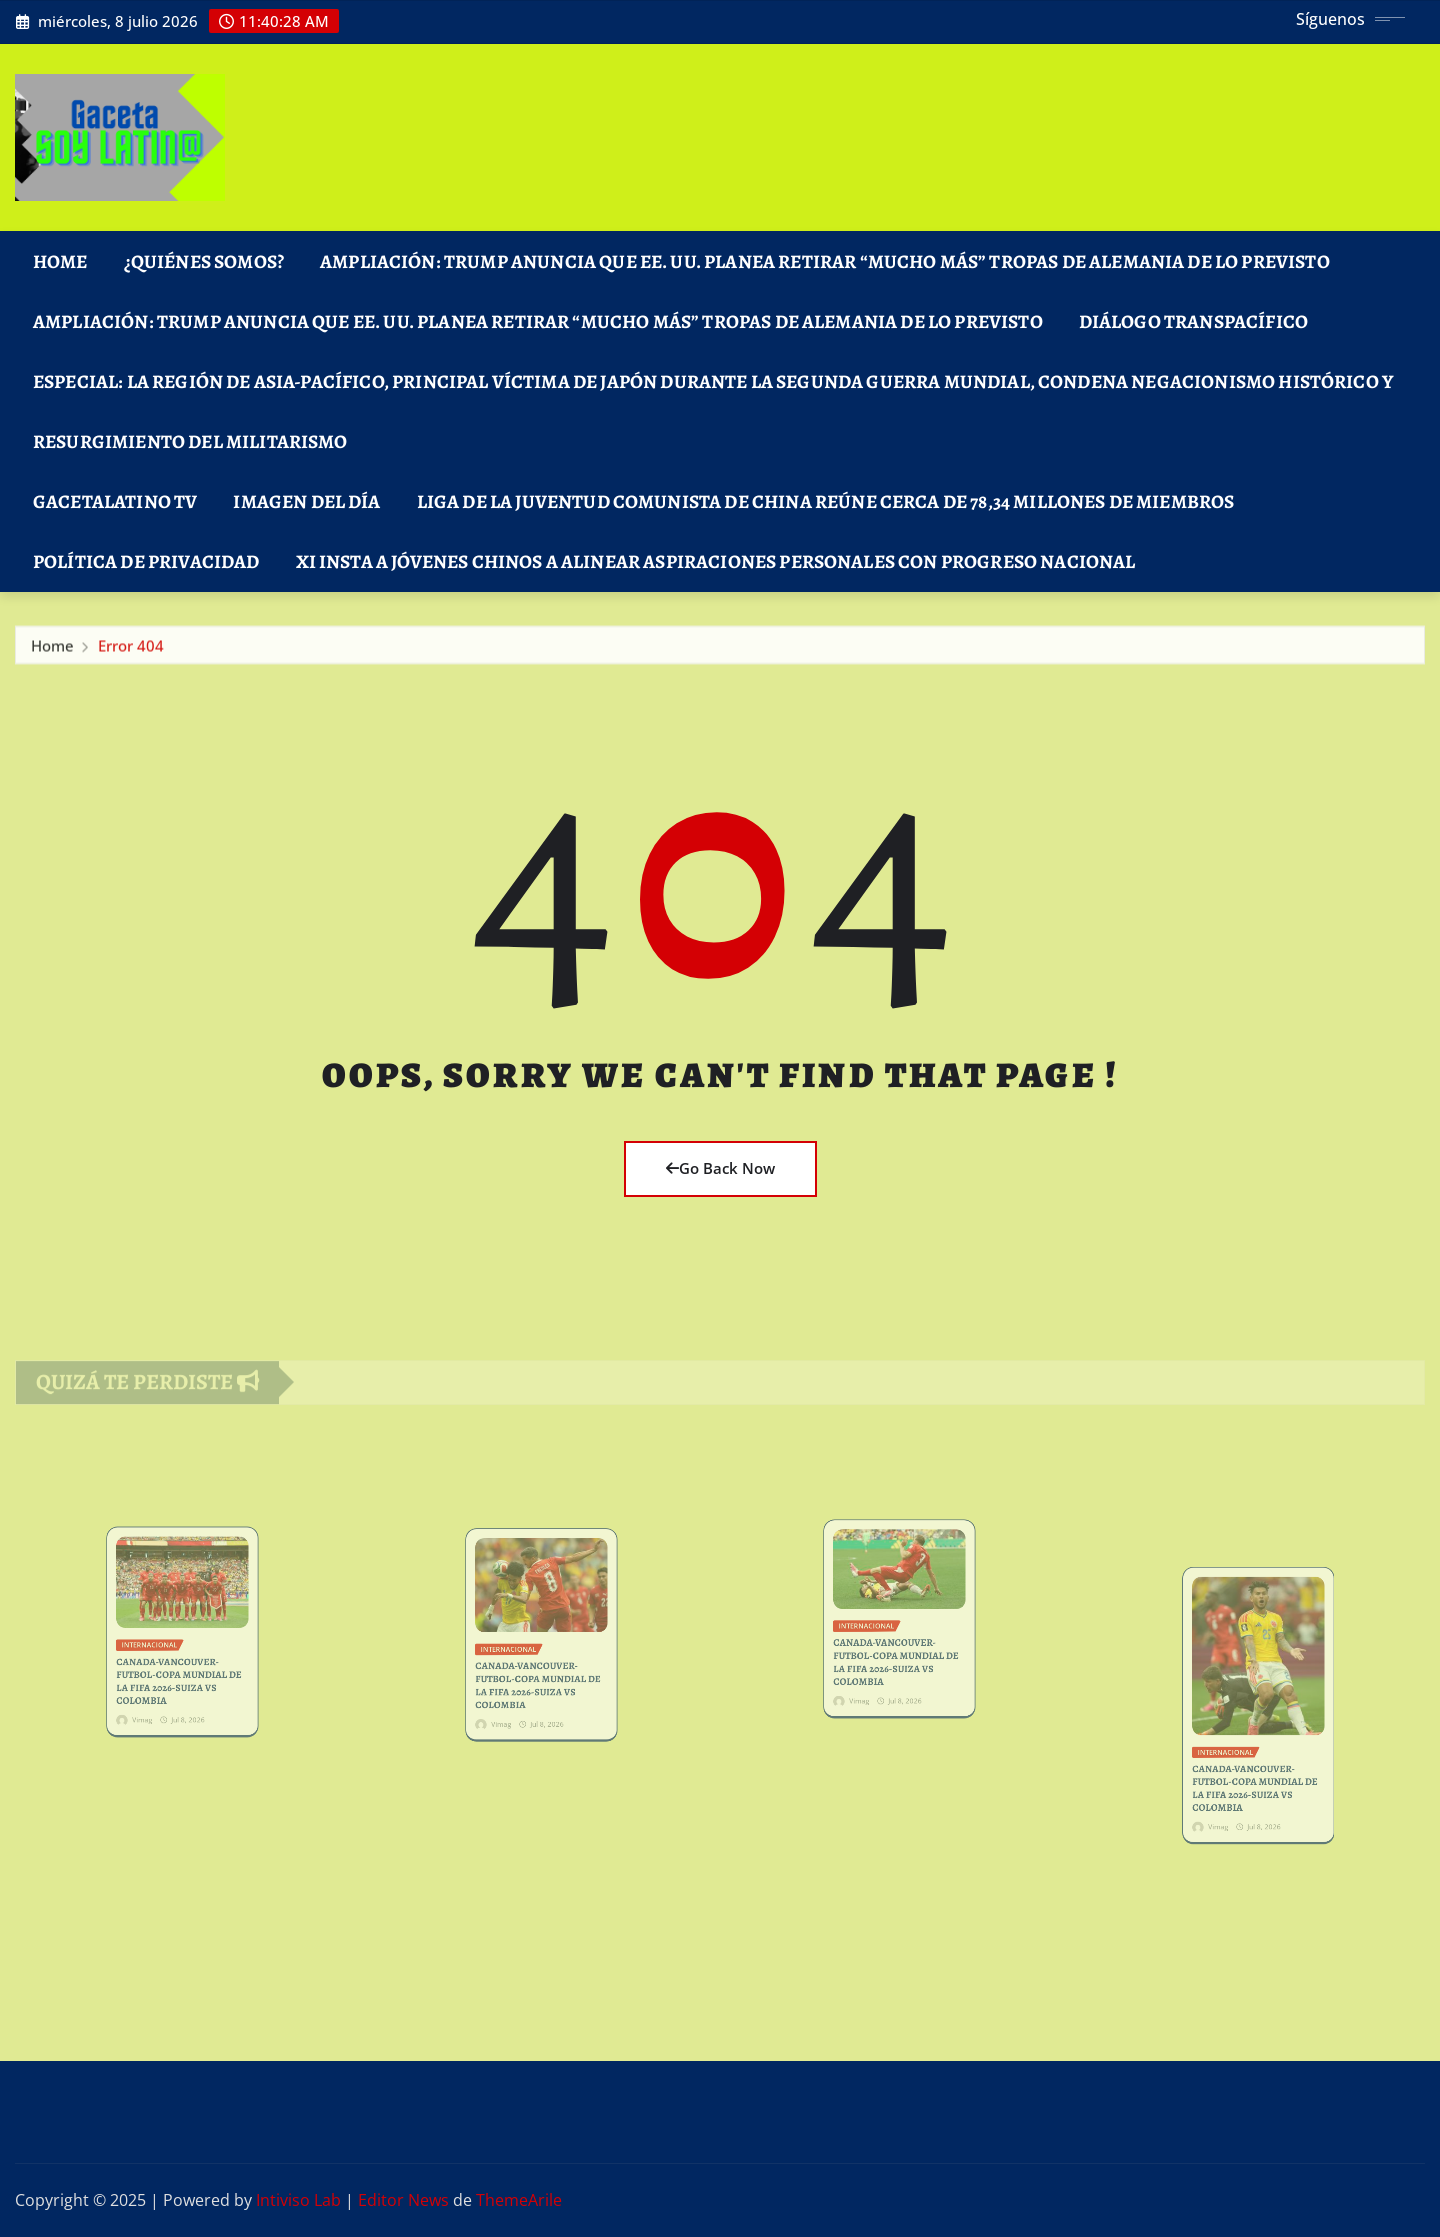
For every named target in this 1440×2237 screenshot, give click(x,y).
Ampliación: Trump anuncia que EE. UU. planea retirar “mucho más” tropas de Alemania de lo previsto (825, 261)
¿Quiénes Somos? (204, 261)
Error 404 (131, 651)
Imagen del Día (306, 501)
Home (60, 261)
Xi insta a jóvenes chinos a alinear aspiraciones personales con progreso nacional (716, 561)
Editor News (403, 2200)
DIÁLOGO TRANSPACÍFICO (1193, 321)
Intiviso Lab (298, 2200)
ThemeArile (519, 2200)
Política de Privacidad (146, 561)
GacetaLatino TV (115, 501)
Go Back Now (720, 1168)
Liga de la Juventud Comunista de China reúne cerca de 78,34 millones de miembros (826, 501)
